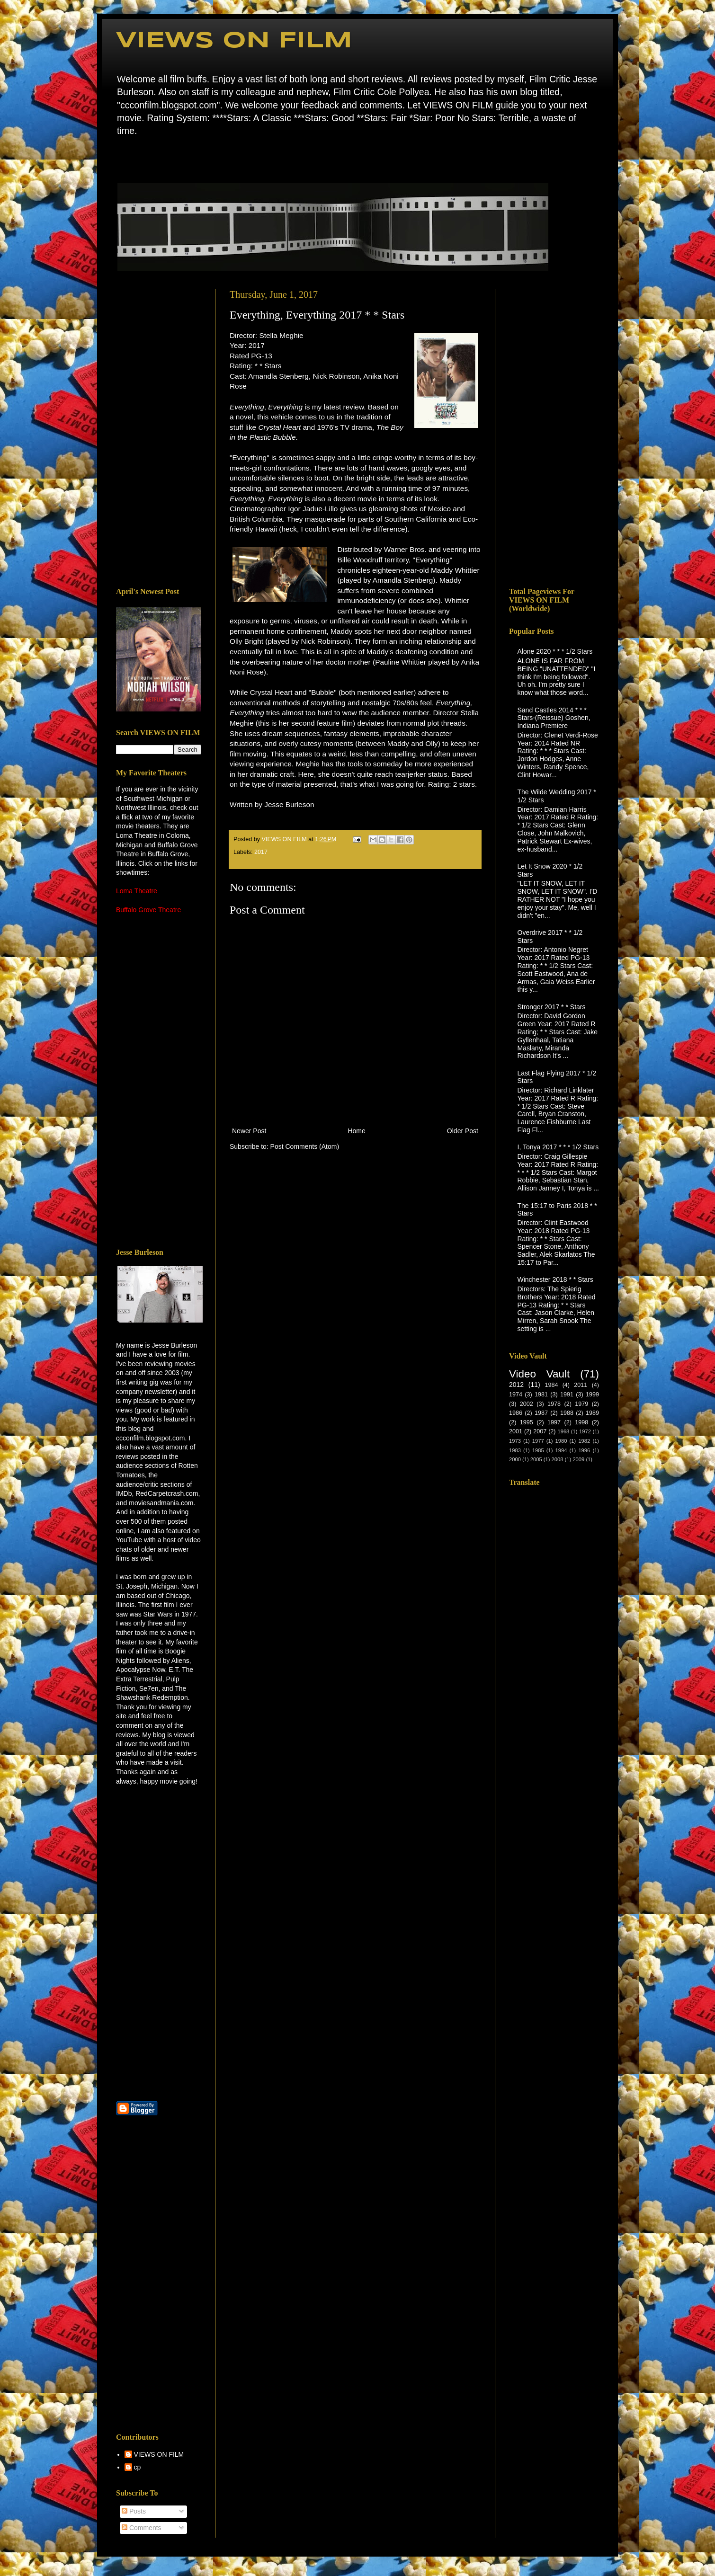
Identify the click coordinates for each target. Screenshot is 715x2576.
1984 (551, 1385)
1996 (584, 1450)
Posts (134, 2511)
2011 (580, 1385)
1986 (515, 1413)
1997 (554, 1422)
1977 (538, 1441)
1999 (592, 1394)
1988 (566, 1413)
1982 (584, 1441)
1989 (592, 1413)
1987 (541, 1413)
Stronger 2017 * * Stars (552, 1007)
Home (118, 158)
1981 (541, 1394)
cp (137, 2467)
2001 (515, 1431)
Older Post (462, 1131)
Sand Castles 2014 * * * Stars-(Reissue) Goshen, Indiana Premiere (554, 718)
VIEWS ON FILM (234, 41)
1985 (538, 1450)
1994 (561, 1450)
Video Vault (539, 1374)
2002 (526, 1404)
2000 (515, 1459)
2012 (516, 1384)
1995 (526, 1422)
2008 (557, 1459)
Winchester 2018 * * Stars (555, 1279)
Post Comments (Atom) (304, 1146)
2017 (261, 852)
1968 (563, 1431)
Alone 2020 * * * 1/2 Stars (555, 651)
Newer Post (249, 1131)
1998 (581, 1422)
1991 (566, 1394)
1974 (515, 1394)
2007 (539, 1431)
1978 (554, 1404)
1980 (561, 1441)
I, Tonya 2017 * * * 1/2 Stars (558, 1147)
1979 (581, 1404)
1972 (585, 1431)
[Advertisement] (158, 431)
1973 (515, 1441)
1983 (515, 1450)
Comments (141, 2528)
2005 (536, 1459)
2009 (578, 1459)
